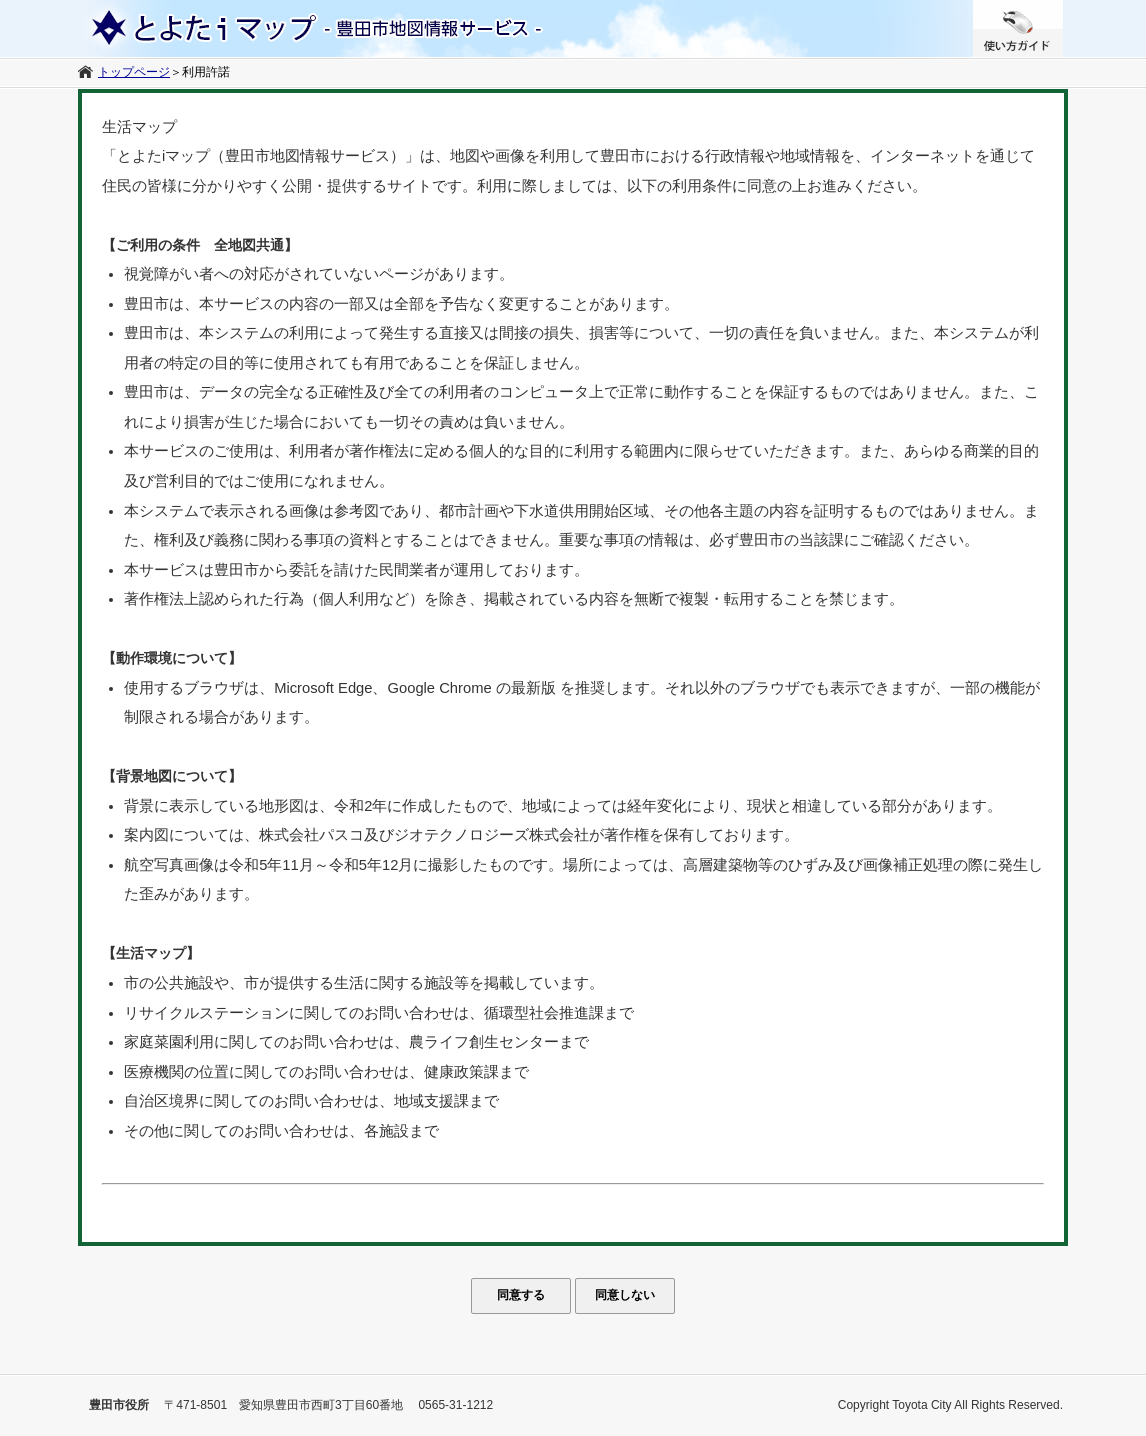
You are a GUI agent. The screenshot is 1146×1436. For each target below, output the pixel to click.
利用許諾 (206, 72)
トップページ (134, 72)
